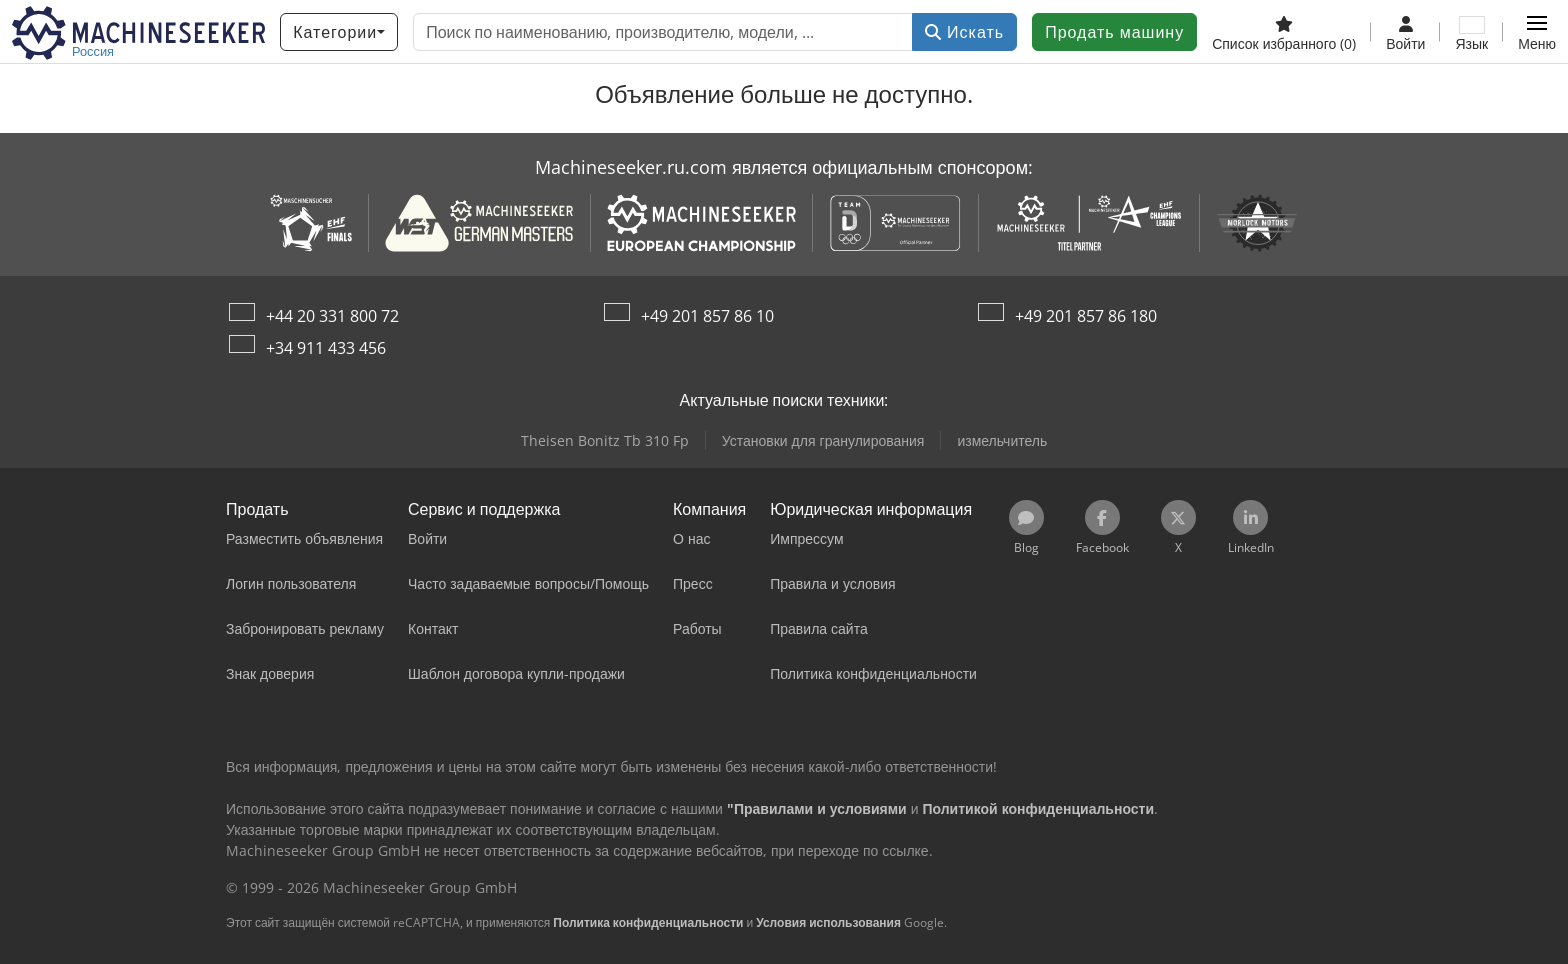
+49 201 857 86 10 (707, 316)
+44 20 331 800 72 (332, 316)
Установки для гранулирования (823, 440)
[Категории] (339, 32)
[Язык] (1471, 32)
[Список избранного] (1284, 32)
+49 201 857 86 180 (1086, 316)
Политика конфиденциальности (648, 922)
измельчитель (1002, 440)
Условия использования (828, 922)
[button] (1537, 32)
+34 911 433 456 (326, 348)
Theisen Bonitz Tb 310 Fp (605, 440)
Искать (964, 32)
